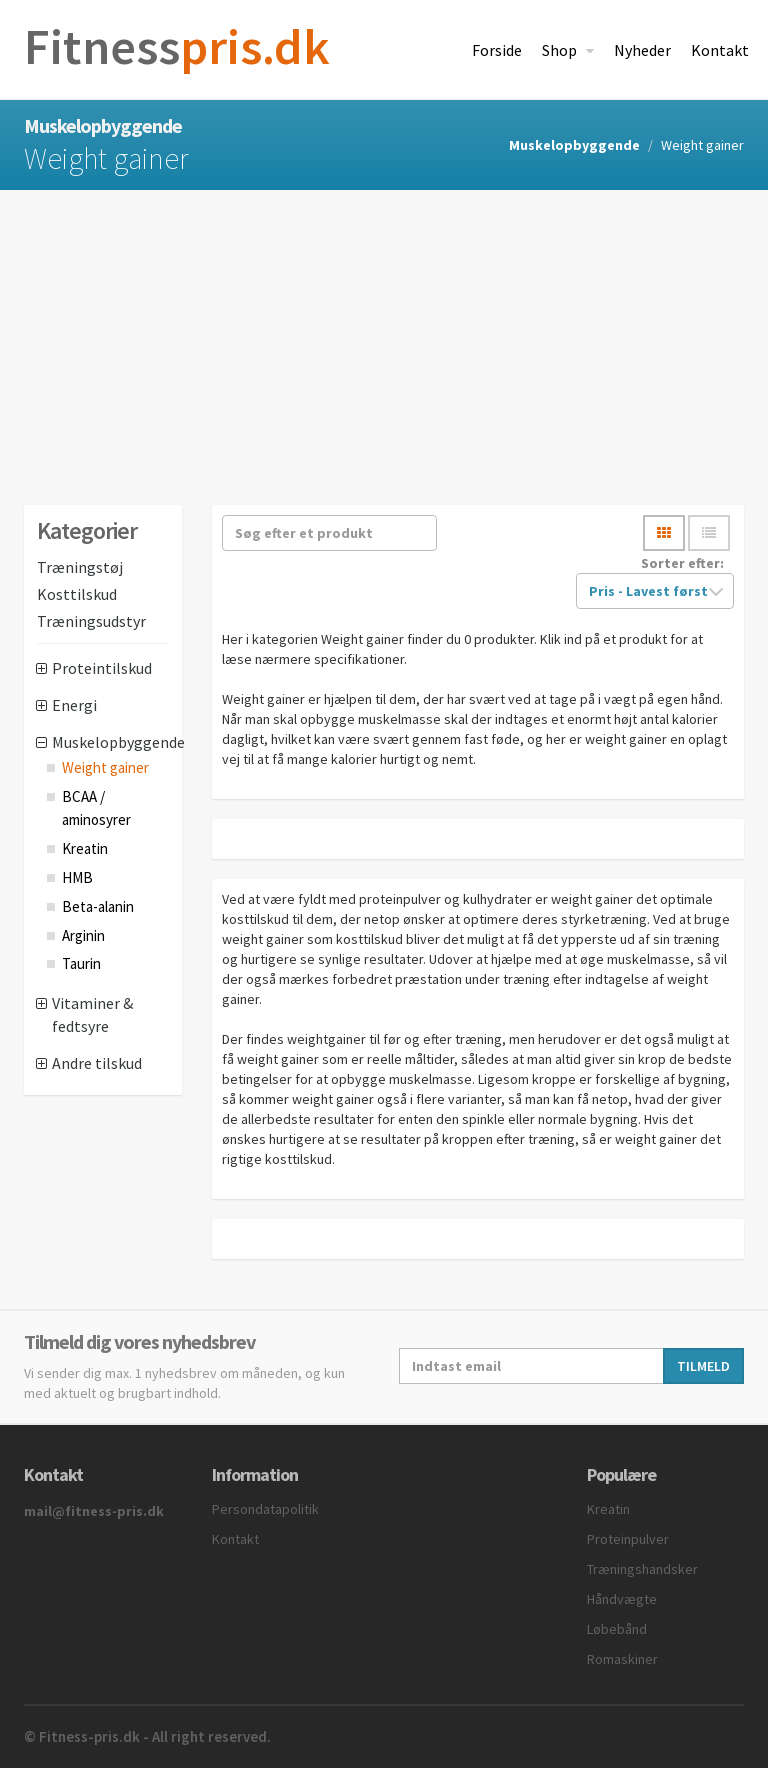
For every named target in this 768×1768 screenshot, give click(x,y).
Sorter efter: (682, 563)
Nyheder (642, 50)
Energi (74, 705)
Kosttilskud (77, 594)
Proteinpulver (628, 1539)
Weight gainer (105, 767)
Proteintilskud (102, 668)
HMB (77, 877)
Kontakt (720, 50)
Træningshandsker (642, 1569)
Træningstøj (80, 567)
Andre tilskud (97, 1063)
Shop (561, 50)
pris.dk (177, 46)
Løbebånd (617, 1629)
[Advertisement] (384, 340)
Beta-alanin (98, 906)
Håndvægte (622, 1599)
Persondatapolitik (265, 1509)
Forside (497, 50)
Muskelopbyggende (574, 145)
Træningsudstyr (91, 621)
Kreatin (85, 848)
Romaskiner (622, 1659)
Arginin (83, 935)
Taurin (81, 963)
